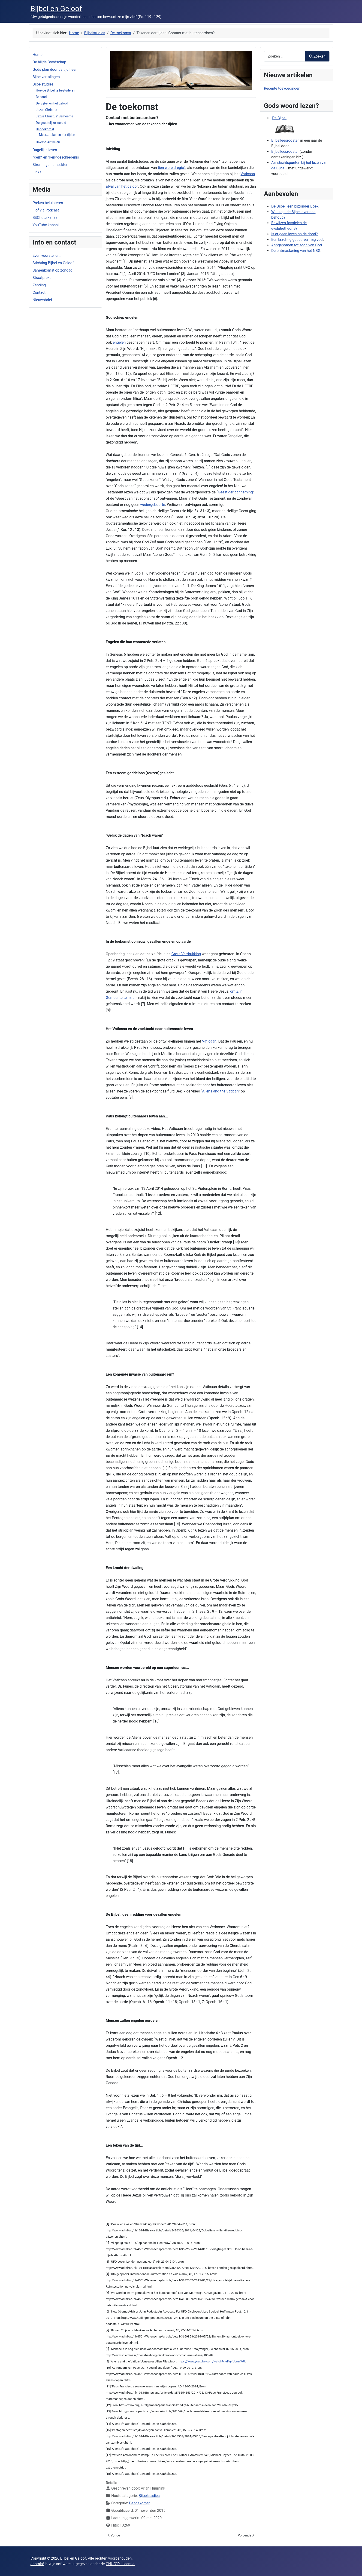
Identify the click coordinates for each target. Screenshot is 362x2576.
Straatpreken (43, 277)
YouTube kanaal (46, 225)
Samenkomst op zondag (52, 270)
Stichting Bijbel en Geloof (53, 263)
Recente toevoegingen (282, 88)
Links (37, 172)
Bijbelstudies (43, 84)
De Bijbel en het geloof (52, 103)
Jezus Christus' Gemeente (54, 116)
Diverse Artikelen (48, 142)
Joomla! (37, 2564)
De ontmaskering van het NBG (295, 250)
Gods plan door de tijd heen (55, 69)
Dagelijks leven (45, 150)
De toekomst (45, 129)
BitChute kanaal (45, 217)
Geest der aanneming (235, 492)
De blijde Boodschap (49, 62)
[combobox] (284, 56)
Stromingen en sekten (50, 164)
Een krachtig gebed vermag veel (297, 239)
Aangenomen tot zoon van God (296, 245)
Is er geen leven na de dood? (294, 234)
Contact (39, 292)
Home (37, 54)
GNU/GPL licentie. (120, 2564)
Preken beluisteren (48, 203)
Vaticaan (248, 174)
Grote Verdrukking (186, 954)
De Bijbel (279, 118)
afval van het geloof (122, 186)
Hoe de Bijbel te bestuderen (55, 90)
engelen (119, 342)
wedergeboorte (152, 504)
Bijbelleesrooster (285, 140)
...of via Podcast (46, 210)
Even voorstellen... (47, 255)
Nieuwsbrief (42, 300)
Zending (39, 285)
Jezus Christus (46, 110)
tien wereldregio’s (172, 167)
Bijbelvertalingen (46, 77)
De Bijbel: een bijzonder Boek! (295, 206)
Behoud (41, 97)
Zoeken (317, 56)
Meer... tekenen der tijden (57, 135)
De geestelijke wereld (51, 123)
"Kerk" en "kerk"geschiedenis (56, 157)
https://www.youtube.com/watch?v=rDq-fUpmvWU (211, 2361)
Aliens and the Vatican (220, 1091)
